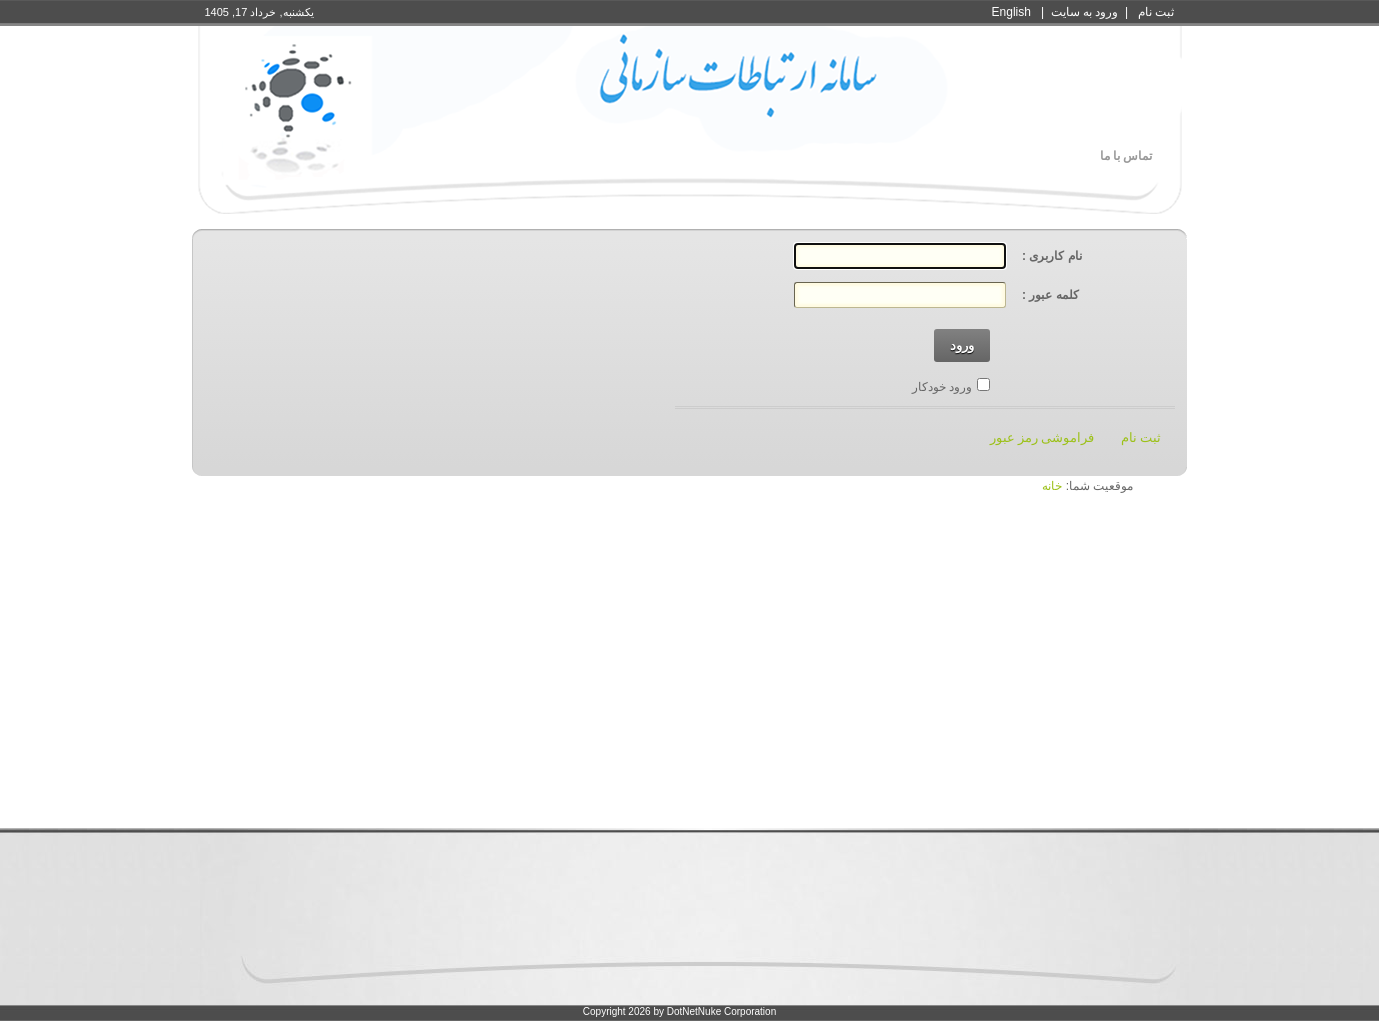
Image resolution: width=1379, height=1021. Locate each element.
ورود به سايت (1085, 12)
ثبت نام (1156, 12)
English (1011, 12)
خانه (1052, 486)
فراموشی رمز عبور (1042, 437)
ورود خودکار (942, 387)
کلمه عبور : (1050, 295)
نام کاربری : (1052, 256)
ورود (962, 345)
